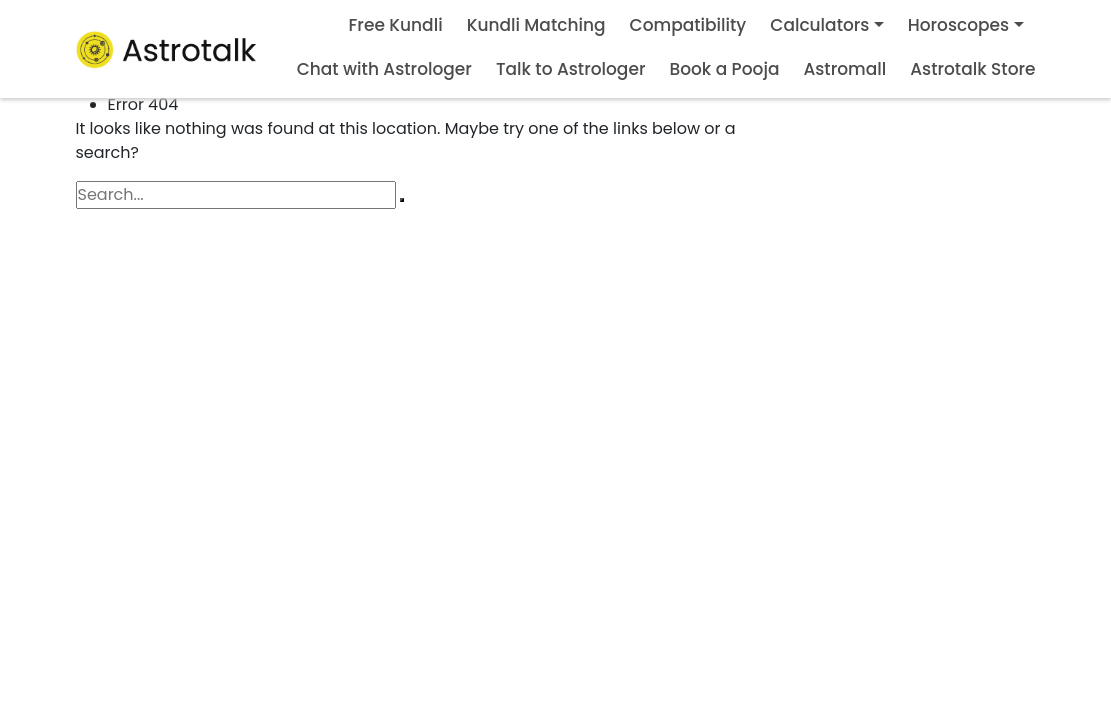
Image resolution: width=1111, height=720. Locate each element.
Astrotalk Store (972, 69)
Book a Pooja (724, 69)
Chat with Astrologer (384, 69)
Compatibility (688, 25)
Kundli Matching (536, 25)
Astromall (844, 69)
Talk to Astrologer (571, 69)
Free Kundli (396, 25)
